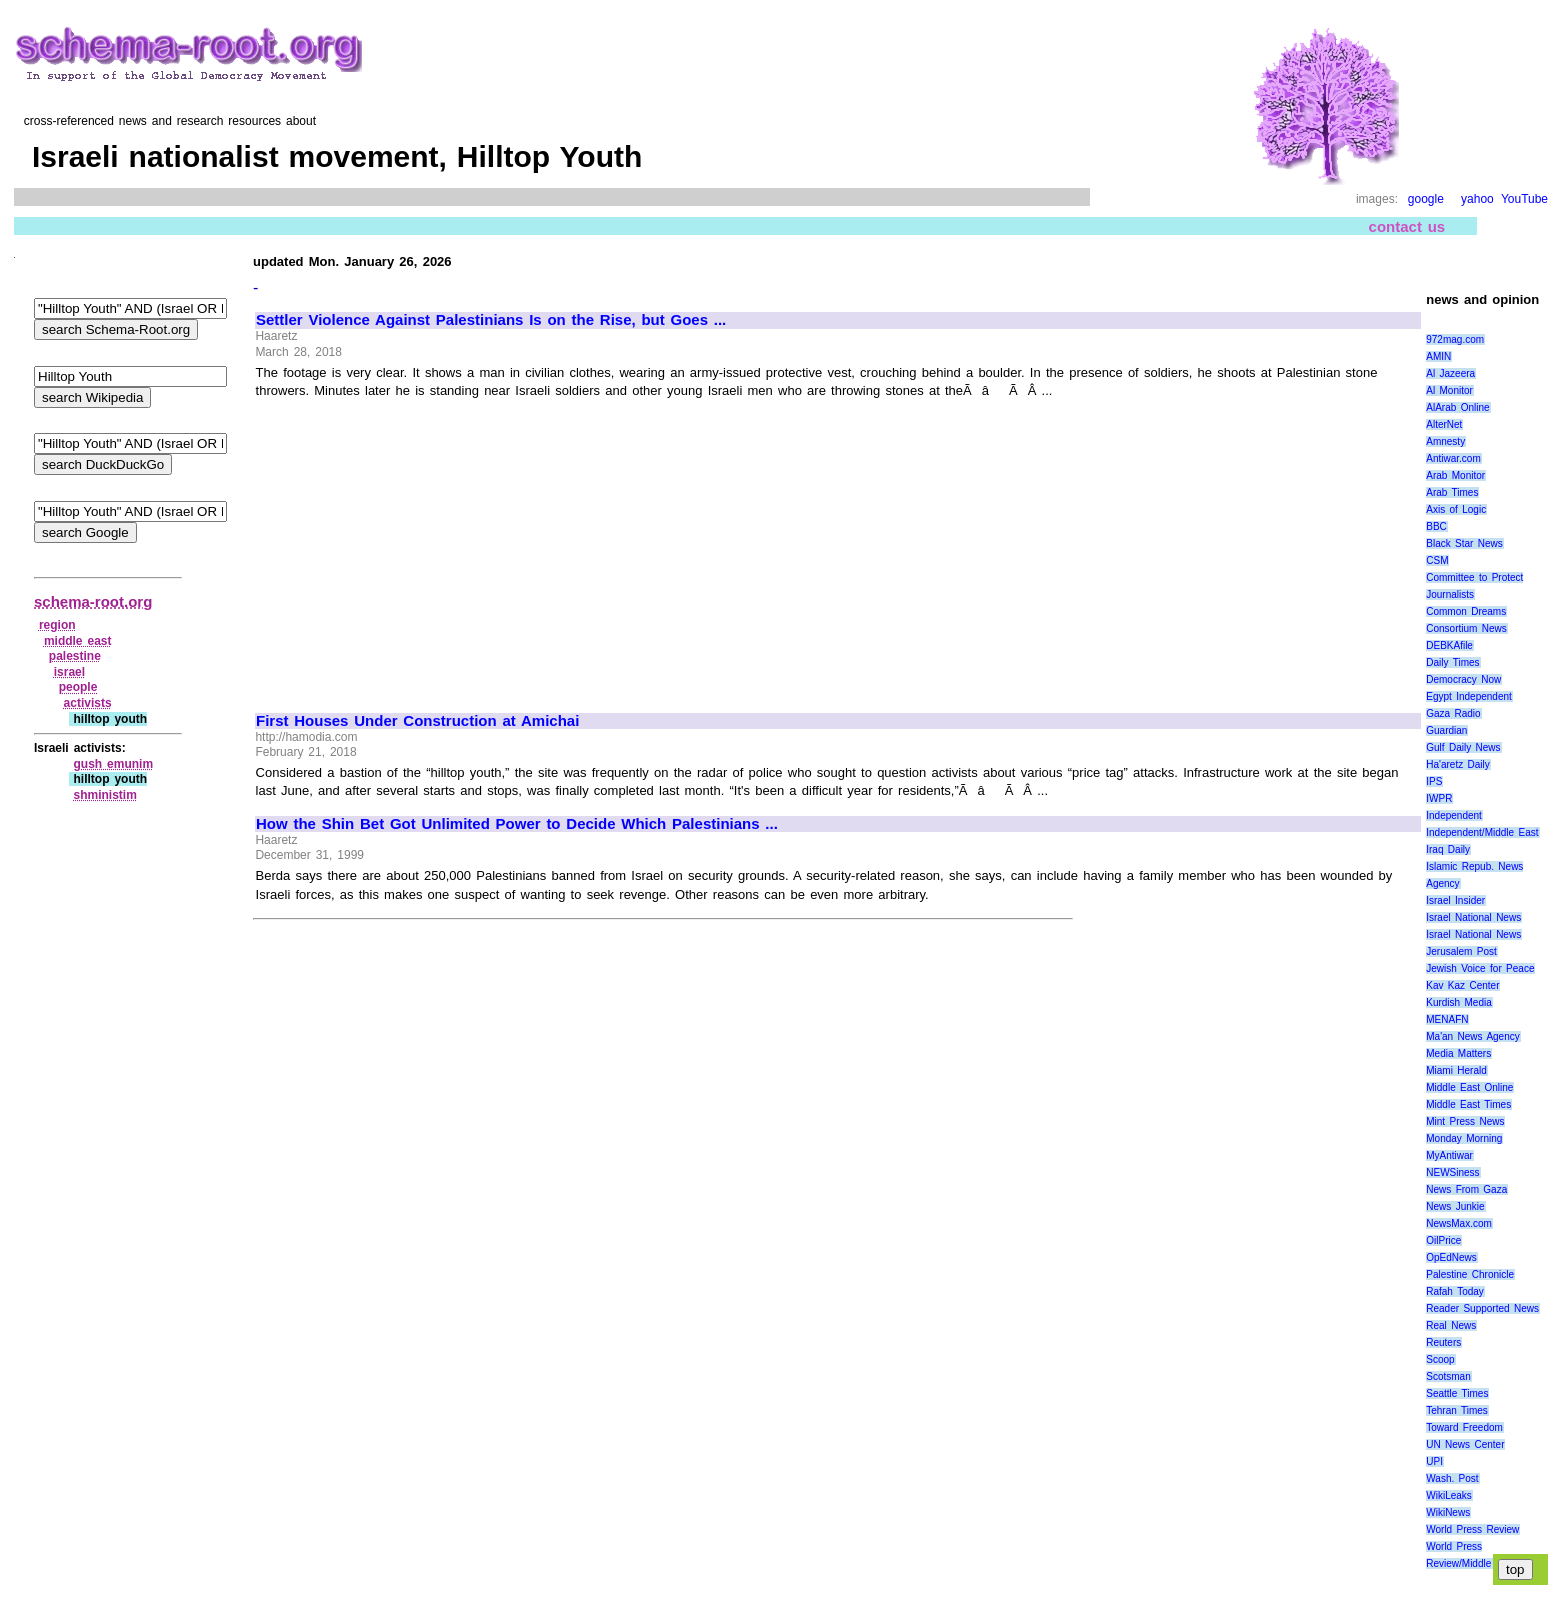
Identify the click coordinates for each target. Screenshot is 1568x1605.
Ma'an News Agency (1473, 1036)
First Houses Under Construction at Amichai (417, 721)
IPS (1434, 781)
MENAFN (1447, 1019)
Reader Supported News (1482, 1308)
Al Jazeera (1450, 373)
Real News (1451, 1325)
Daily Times (1452, 662)
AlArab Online (1457, 407)
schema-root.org (93, 601)
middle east (78, 641)
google (1426, 199)
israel (69, 672)
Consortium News (1466, 628)
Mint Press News (1465, 1121)
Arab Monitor (1455, 475)
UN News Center (1465, 1444)
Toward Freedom (1464, 1427)
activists (88, 703)
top (1515, 1569)
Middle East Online (1469, 1087)
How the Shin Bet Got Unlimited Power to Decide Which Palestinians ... (517, 824)
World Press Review (1472, 1529)
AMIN (1438, 356)
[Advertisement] (424, 547)
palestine (75, 656)
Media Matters (1458, 1053)
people (78, 687)
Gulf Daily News (1463, 747)
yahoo (1477, 199)
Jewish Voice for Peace (1480, 968)
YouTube (1524, 199)
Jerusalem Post (1461, 951)
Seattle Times (1457, 1393)
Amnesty (1445, 441)
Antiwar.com (1453, 458)
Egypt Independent (1469, 696)
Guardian (1446, 730)
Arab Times (1452, 492)
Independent (1454, 815)
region (57, 625)
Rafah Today (1455, 1291)
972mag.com (1455, 339)
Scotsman (1448, 1376)
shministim (104, 795)
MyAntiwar (1449, 1155)
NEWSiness (1452, 1172)
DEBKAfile (1449, 645)
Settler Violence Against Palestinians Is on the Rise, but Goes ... (491, 320)
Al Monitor (1449, 390)
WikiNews (1448, 1512)
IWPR (1439, 798)
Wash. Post (1452, 1478)
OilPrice (1443, 1240)
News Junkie (1455, 1206)
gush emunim (113, 764)
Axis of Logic (1456, 509)
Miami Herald (1456, 1070)
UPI (1434, 1461)
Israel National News (1473, 917)
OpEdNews (1451, 1257)
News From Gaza (1466, 1189)
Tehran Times (1457, 1410)
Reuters (1443, 1342)
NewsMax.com (1459, 1223)
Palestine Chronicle (1470, 1274)
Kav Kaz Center (1462, 985)
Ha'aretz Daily (1458, 764)
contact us (1407, 226)
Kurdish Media (1459, 1002)
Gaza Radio (1453, 713)
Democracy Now (1463, 679)
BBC (1436, 526)
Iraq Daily (1448, 849)
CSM (1437, 560)
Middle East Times (1468, 1104)
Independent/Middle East (1482, 832)
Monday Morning (1464, 1138)
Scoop (1440, 1359)
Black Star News (1464, 543)
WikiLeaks (1449, 1495)
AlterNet (1444, 424)
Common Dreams (1466, 611)
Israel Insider (1455, 900)
